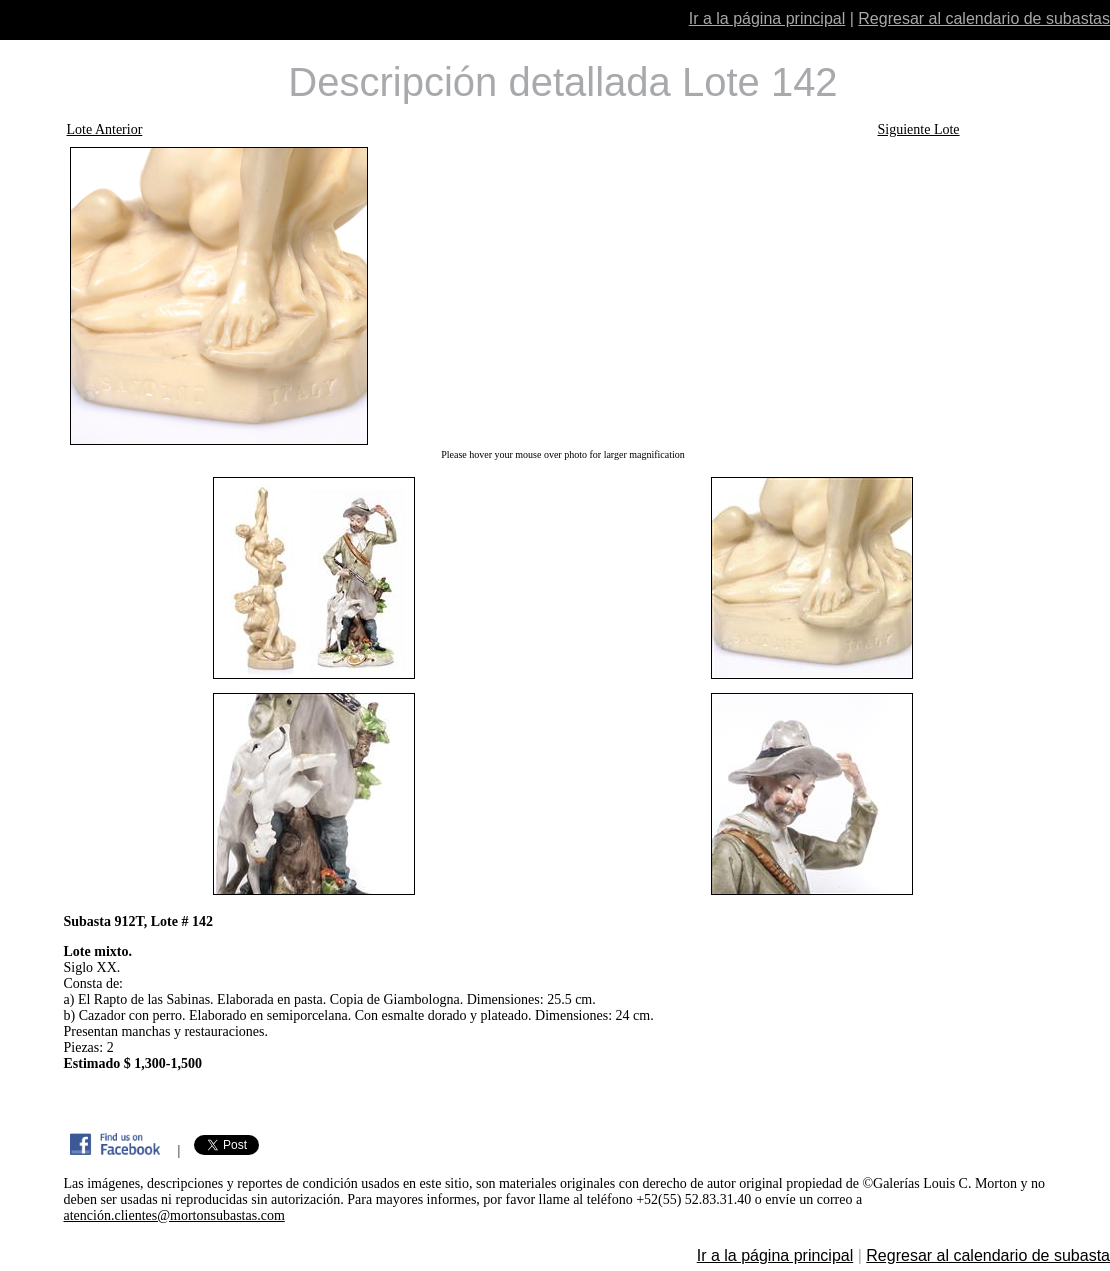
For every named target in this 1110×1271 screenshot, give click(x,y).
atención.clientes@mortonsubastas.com (174, 1215)
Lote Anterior (105, 129)
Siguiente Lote (919, 129)
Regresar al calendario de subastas (984, 18)
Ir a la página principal (767, 18)
